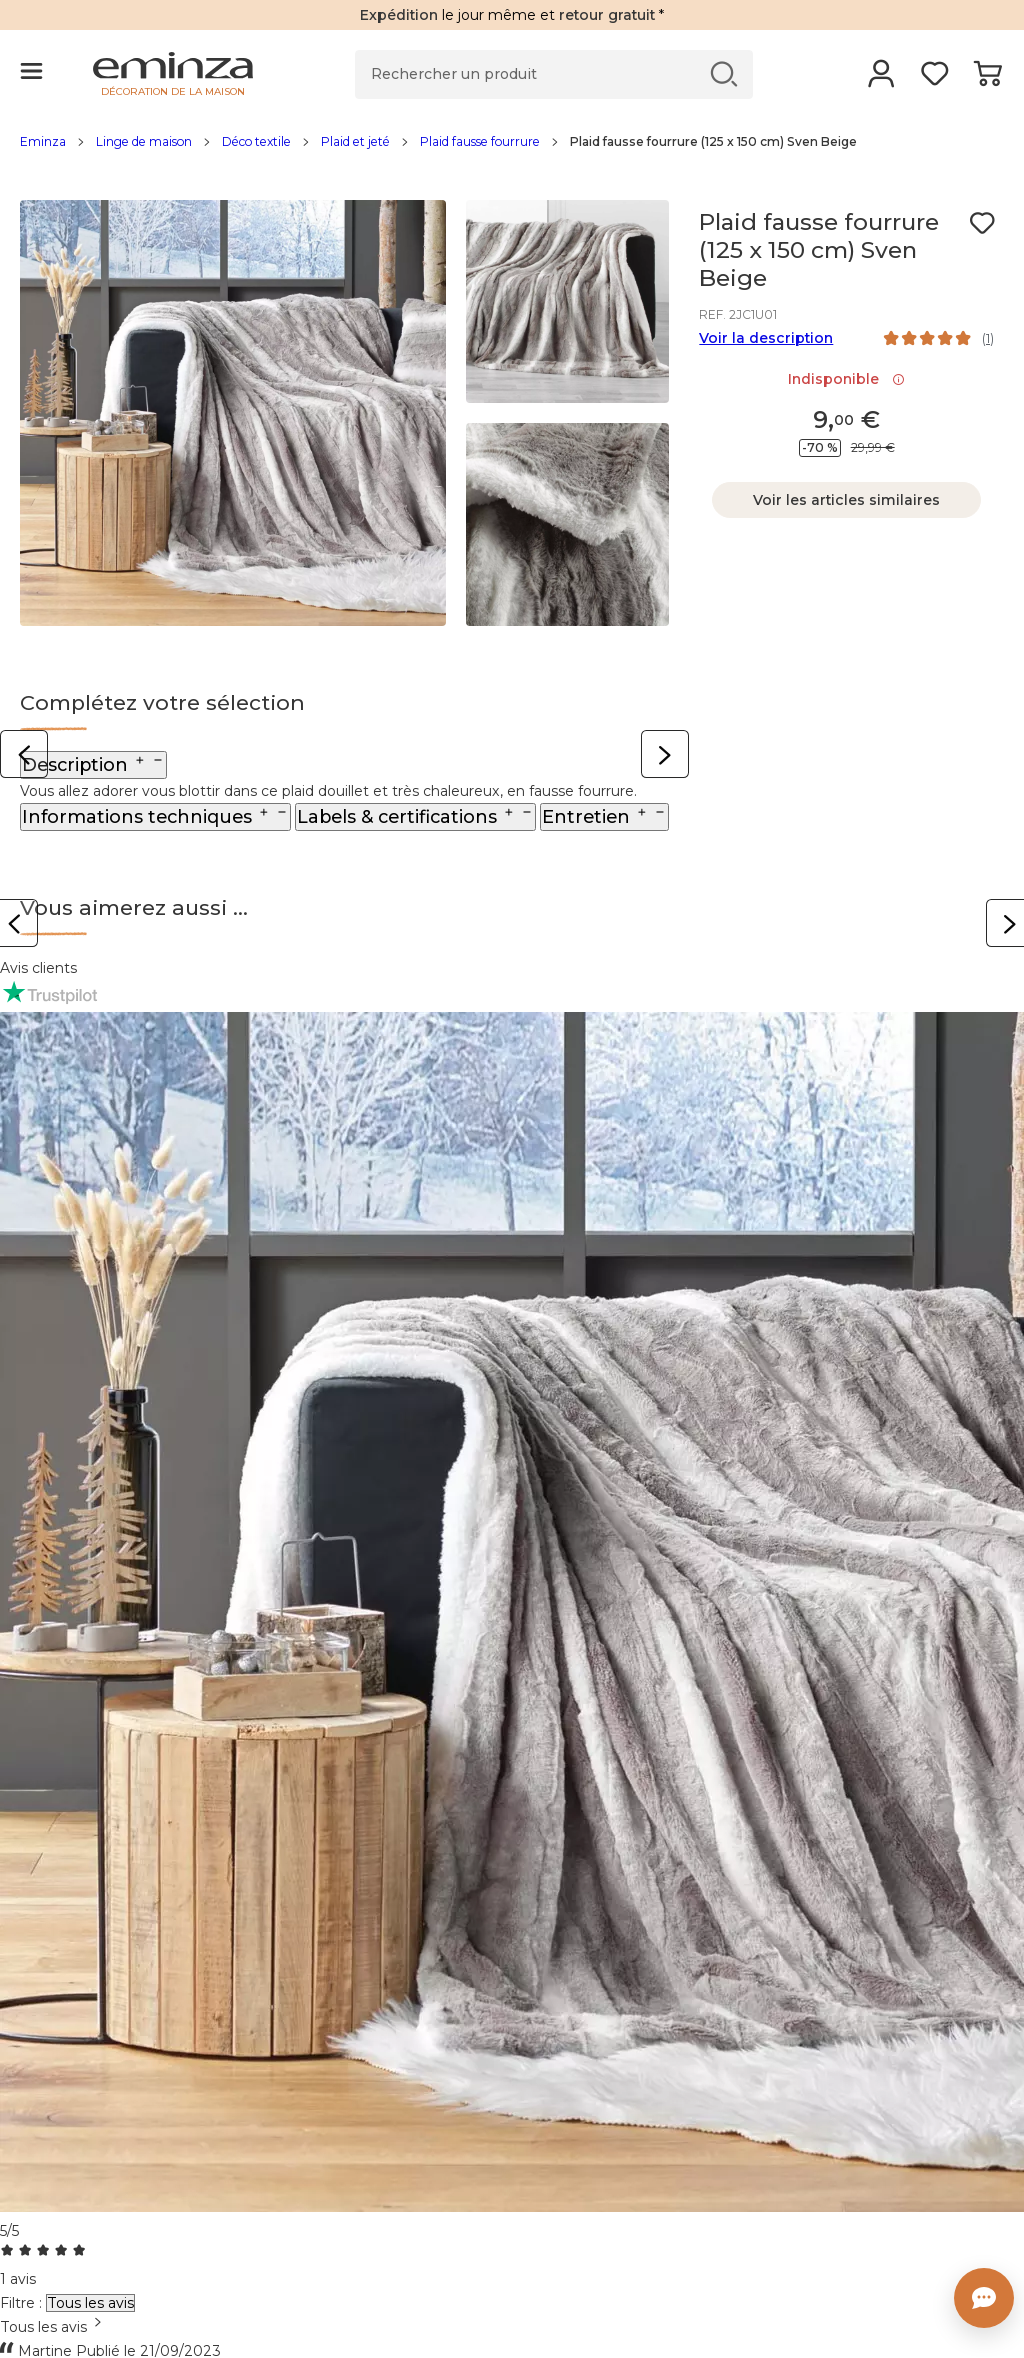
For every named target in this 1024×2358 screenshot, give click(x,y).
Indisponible (846, 379)
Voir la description (766, 338)
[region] (512, 152)
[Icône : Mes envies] (982, 223)
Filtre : (21, 2303)
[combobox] (512, 2327)
